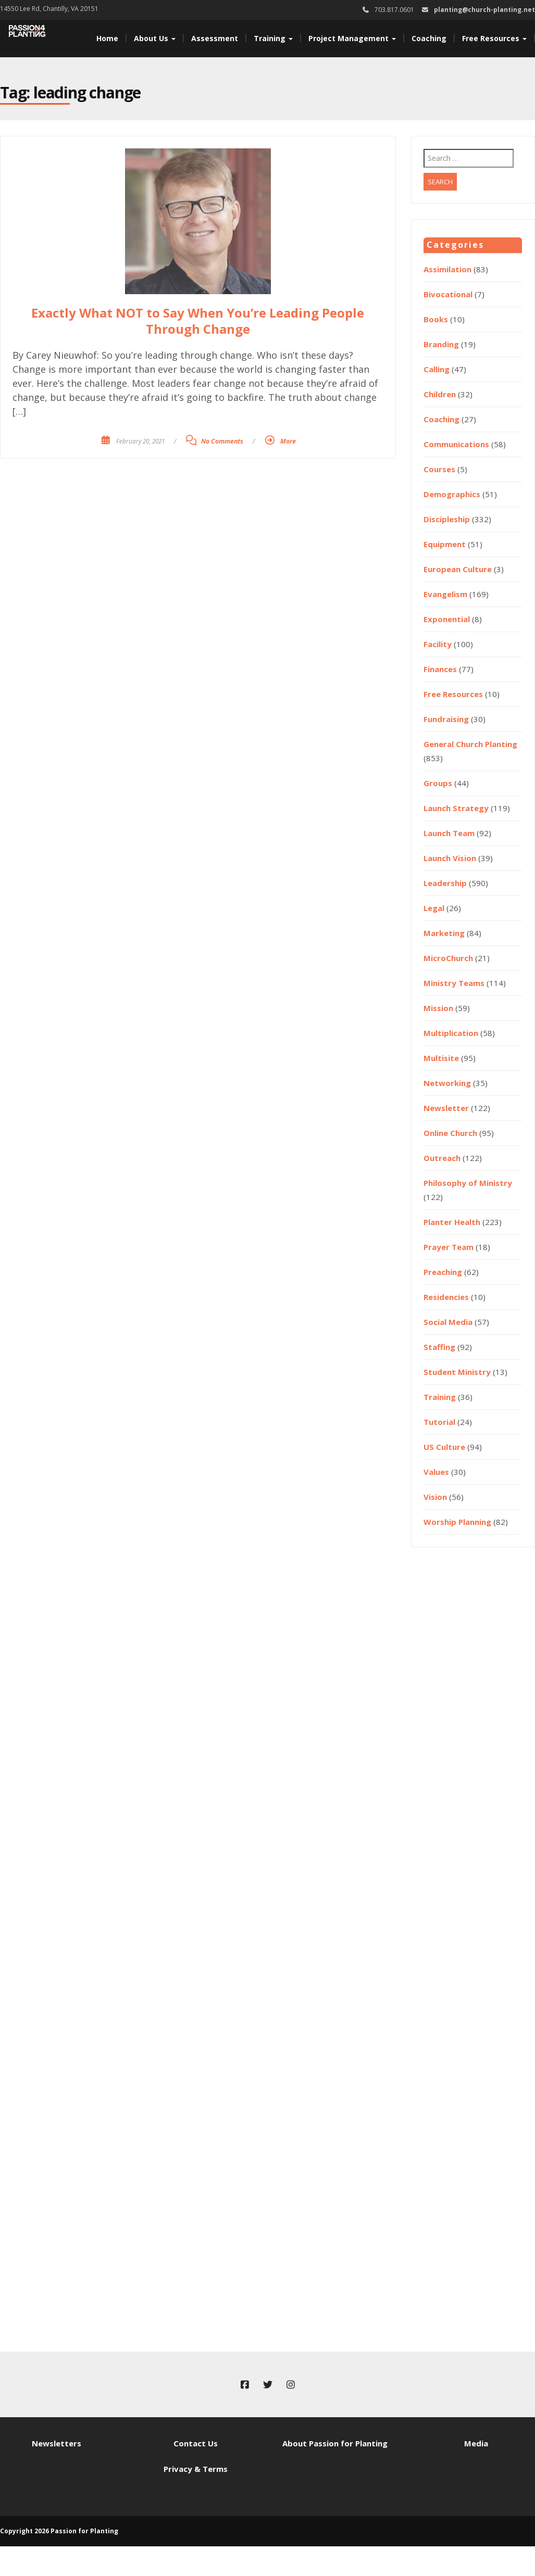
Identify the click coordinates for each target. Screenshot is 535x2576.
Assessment (214, 38)
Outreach (442, 1158)
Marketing (444, 933)
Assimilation (447, 269)
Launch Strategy (456, 808)
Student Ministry (457, 1372)
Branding (441, 344)
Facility (438, 644)
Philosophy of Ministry (468, 1183)
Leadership (445, 883)
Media (476, 2443)
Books (436, 319)
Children (440, 394)
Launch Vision (450, 858)
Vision (435, 1497)
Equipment (445, 544)
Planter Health (452, 1222)
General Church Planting (470, 744)
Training (273, 38)
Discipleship (447, 519)
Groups (438, 783)
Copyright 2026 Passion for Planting (59, 2531)
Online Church (450, 1133)
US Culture (444, 1447)
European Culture (458, 569)
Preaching (443, 1272)
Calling (437, 369)
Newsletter (446, 1108)
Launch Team (449, 833)
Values (436, 1472)
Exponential (447, 619)
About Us (155, 38)
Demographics (452, 494)
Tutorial (439, 1422)
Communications (456, 444)
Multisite (441, 1058)
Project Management (352, 38)
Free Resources (494, 38)
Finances (440, 669)
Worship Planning (457, 1522)
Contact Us (195, 2443)
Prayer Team (449, 1247)
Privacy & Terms (196, 2469)
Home (107, 38)
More (288, 441)
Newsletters (56, 2443)
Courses (439, 469)
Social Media (448, 1322)
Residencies (446, 1297)
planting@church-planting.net (484, 9)
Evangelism (445, 594)
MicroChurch (448, 958)
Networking (447, 1083)
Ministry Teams (454, 983)
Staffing (439, 1347)
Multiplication (451, 1033)
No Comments (222, 441)
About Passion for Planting (335, 2443)
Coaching (429, 38)
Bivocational (448, 294)
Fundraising (446, 719)
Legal (434, 908)
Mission (438, 1008)
